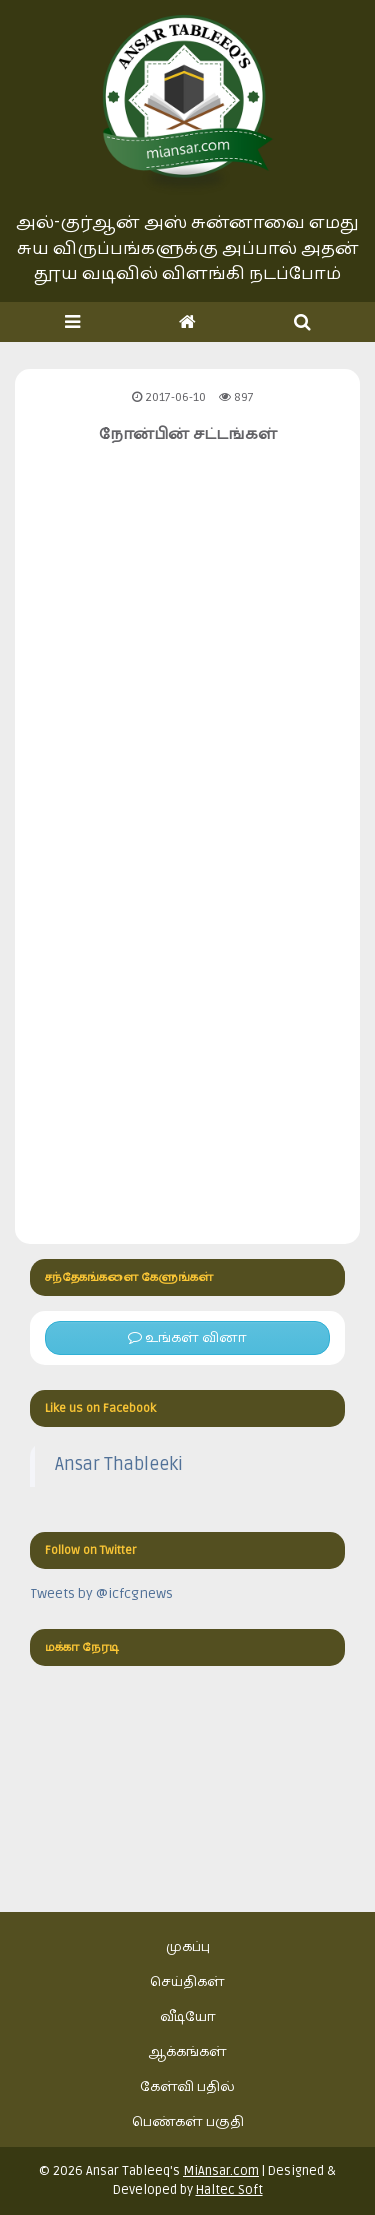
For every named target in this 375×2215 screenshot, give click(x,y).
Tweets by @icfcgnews (101, 1593)
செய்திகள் (187, 1981)
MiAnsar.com (221, 2171)
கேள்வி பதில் (187, 2086)
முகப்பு (188, 1946)
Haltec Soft (229, 2190)
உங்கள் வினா (187, 1337)
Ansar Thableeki (119, 1464)
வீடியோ (188, 2016)
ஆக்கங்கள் (187, 2051)
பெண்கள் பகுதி (188, 2121)
